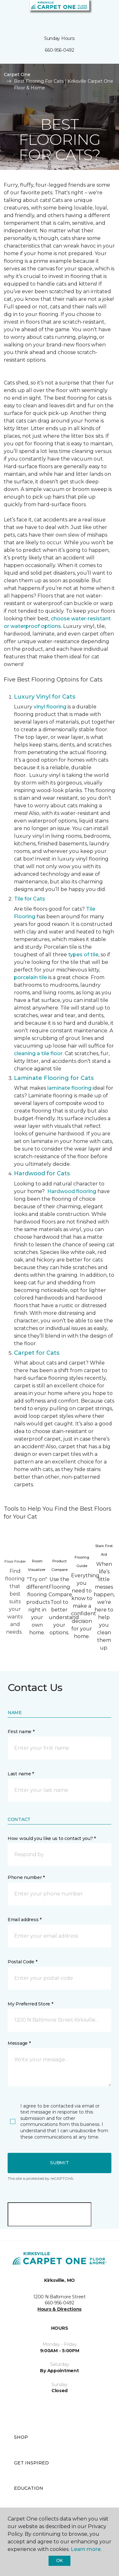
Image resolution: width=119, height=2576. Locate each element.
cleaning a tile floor (38, 1053)
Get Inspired (31, 2463)
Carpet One (17, 74)
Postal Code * (22, 1961)
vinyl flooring (50, 707)
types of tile (83, 955)
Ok (59, 2560)
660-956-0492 (59, 50)
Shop (21, 2437)
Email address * (25, 1919)
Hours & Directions (59, 2309)
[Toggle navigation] (9, 13)
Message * (19, 2043)
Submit (59, 2163)
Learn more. (86, 2549)
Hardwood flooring (71, 1191)
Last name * (21, 1774)
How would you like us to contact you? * (52, 1838)
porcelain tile (30, 977)
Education (28, 2488)
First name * (21, 1731)
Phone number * (26, 1877)
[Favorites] (102, 12)
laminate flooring (69, 1088)
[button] (95, 12)
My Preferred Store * (30, 2004)
